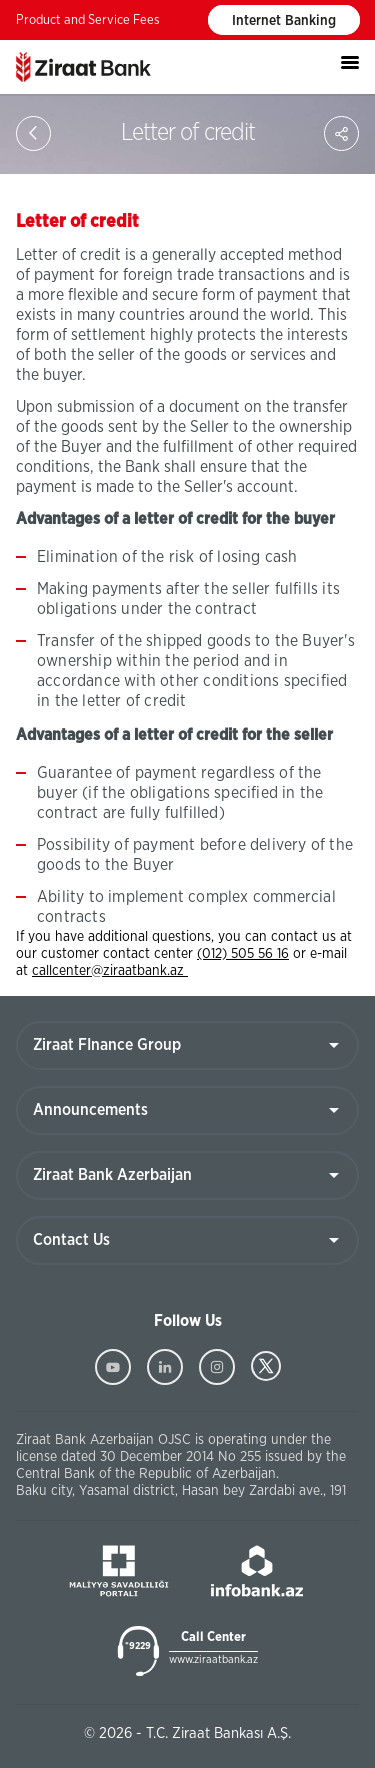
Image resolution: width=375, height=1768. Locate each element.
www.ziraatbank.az (213, 1659)
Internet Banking (284, 21)
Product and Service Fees (88, 20)
